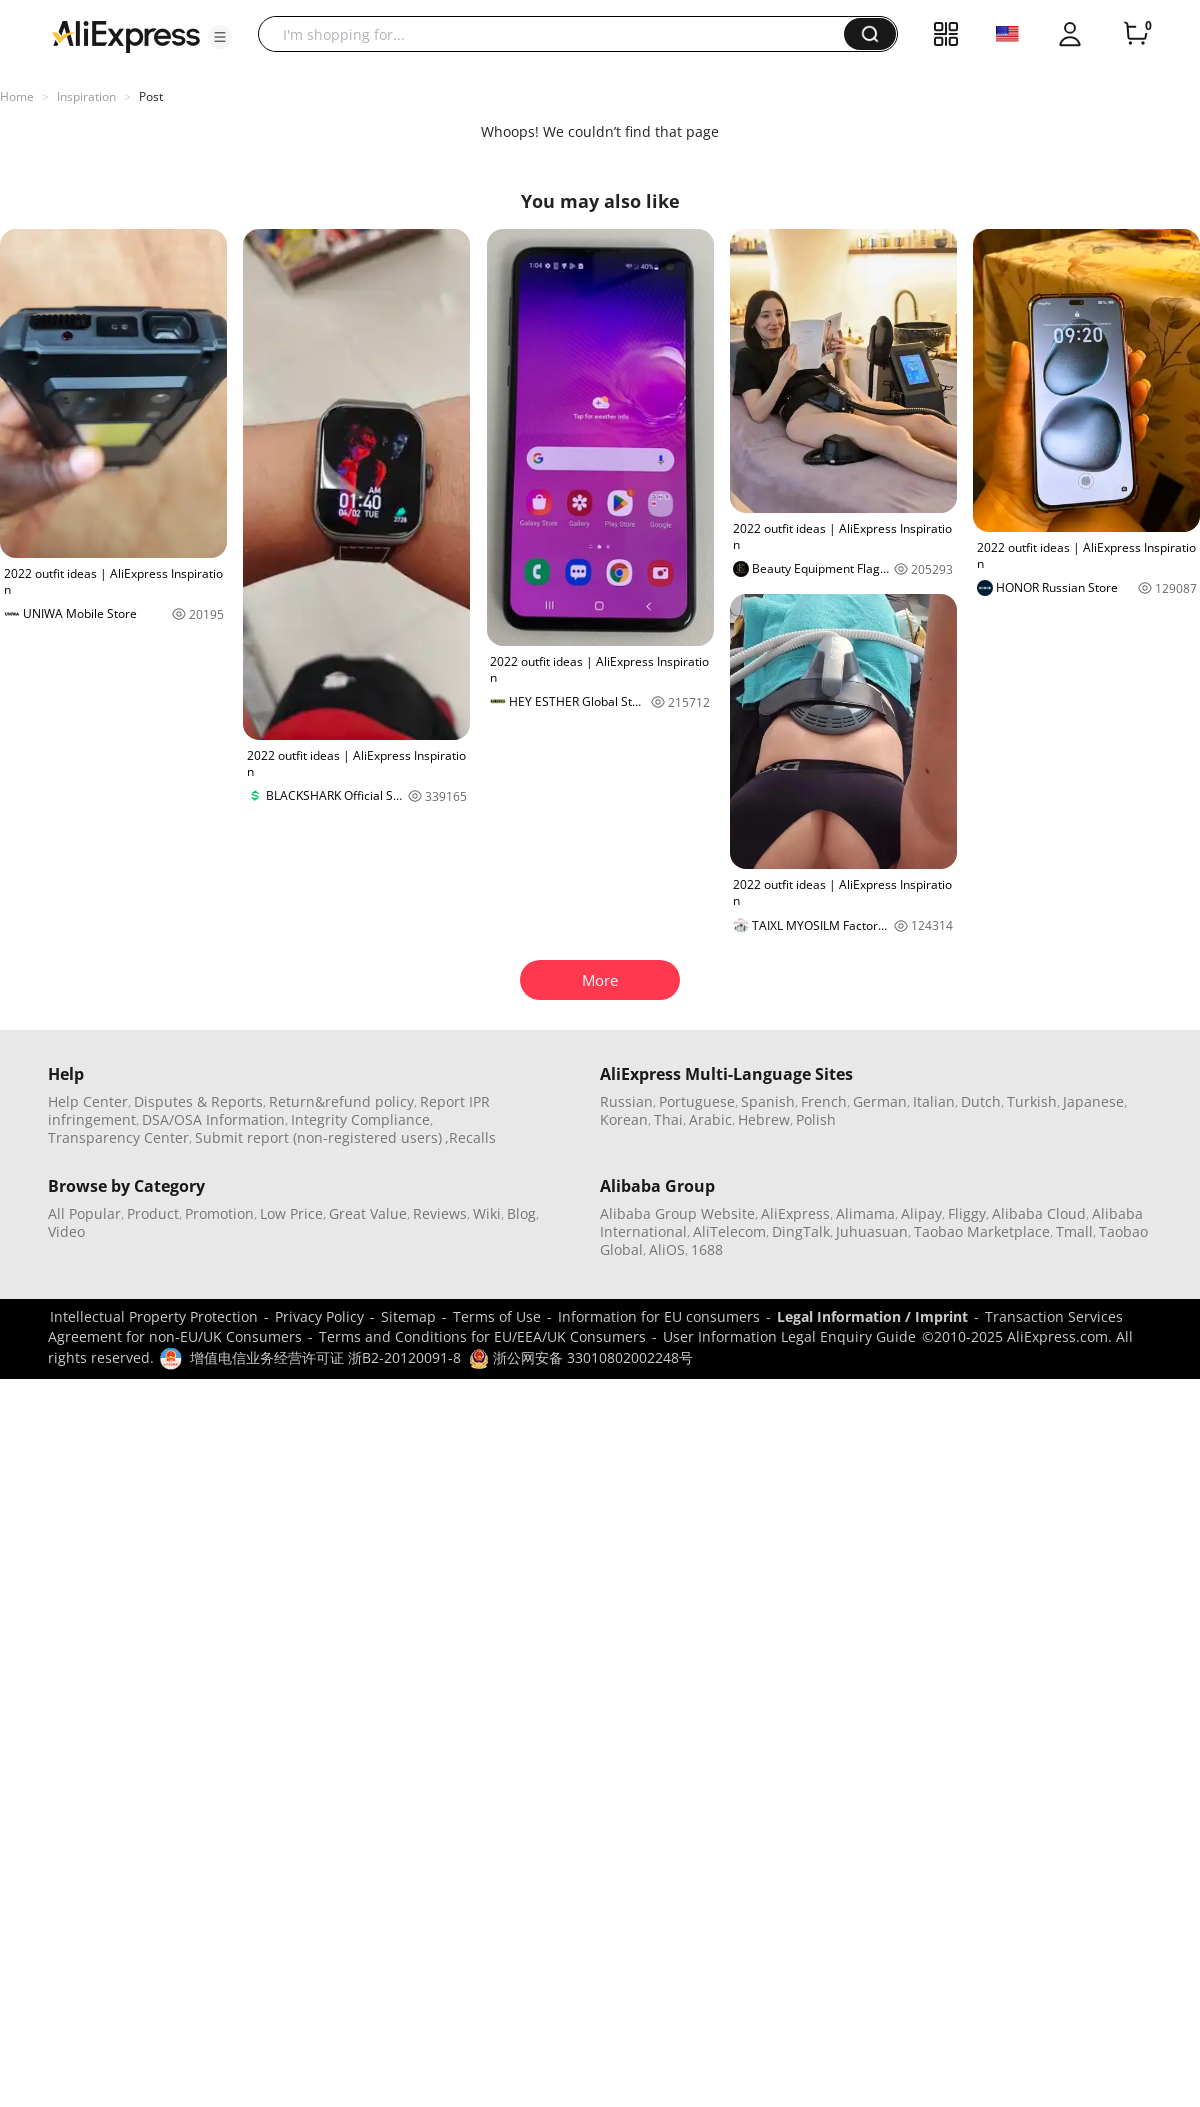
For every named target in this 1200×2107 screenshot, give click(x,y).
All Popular (84, 1213)
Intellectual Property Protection (154, 1316)
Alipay (921, 1213)
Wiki (487, 1213)
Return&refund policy (341, 1101)
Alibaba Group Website (677, 1213)
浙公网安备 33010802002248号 (581, 1357)
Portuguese (697, 1101)
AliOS (667, 1249)
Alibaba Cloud (1039, 1213)
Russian (626, 1101)
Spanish (768, 1101)
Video (66, 1231)
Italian (934, 1101)
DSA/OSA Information (213, 1119)
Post (151, 96)
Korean (624, 1119)
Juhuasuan (872, 1231)
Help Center (88, 1101)
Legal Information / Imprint (872, 1316)
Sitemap (408, 1316)
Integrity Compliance (360, 1119)
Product (153, 1213)
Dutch (981, 1101)
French (824, 1101)
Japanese (1093, 1101)
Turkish (1032, 1101)
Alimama (865, 1213)
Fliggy (967, 1213)
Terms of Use (497, 1316)
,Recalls (470, 1137)
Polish (816, 1119)
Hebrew (764, 1119)
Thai (668, 1119)
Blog (521, 1213)
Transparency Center (118, 1137)
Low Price (291, 1213)
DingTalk (801, 1231)
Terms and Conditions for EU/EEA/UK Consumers (482, 1336)
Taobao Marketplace (982, 1231)
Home (17, 96)
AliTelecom (729, 1231)
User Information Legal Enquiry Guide (789, 1336)
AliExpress (795, 1213)
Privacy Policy (319, 1316)
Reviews (440, 1213)
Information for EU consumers (659, 1316)
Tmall (1074, 1231)
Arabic (710, 1119)
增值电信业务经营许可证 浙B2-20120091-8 (325, 1357)
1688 (707, 1249)
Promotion (219, 1213)
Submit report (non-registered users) (318, 1137)
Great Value (368, 1213)
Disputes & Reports (198, 1101)
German (880, 1101)
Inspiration (86, 96)
